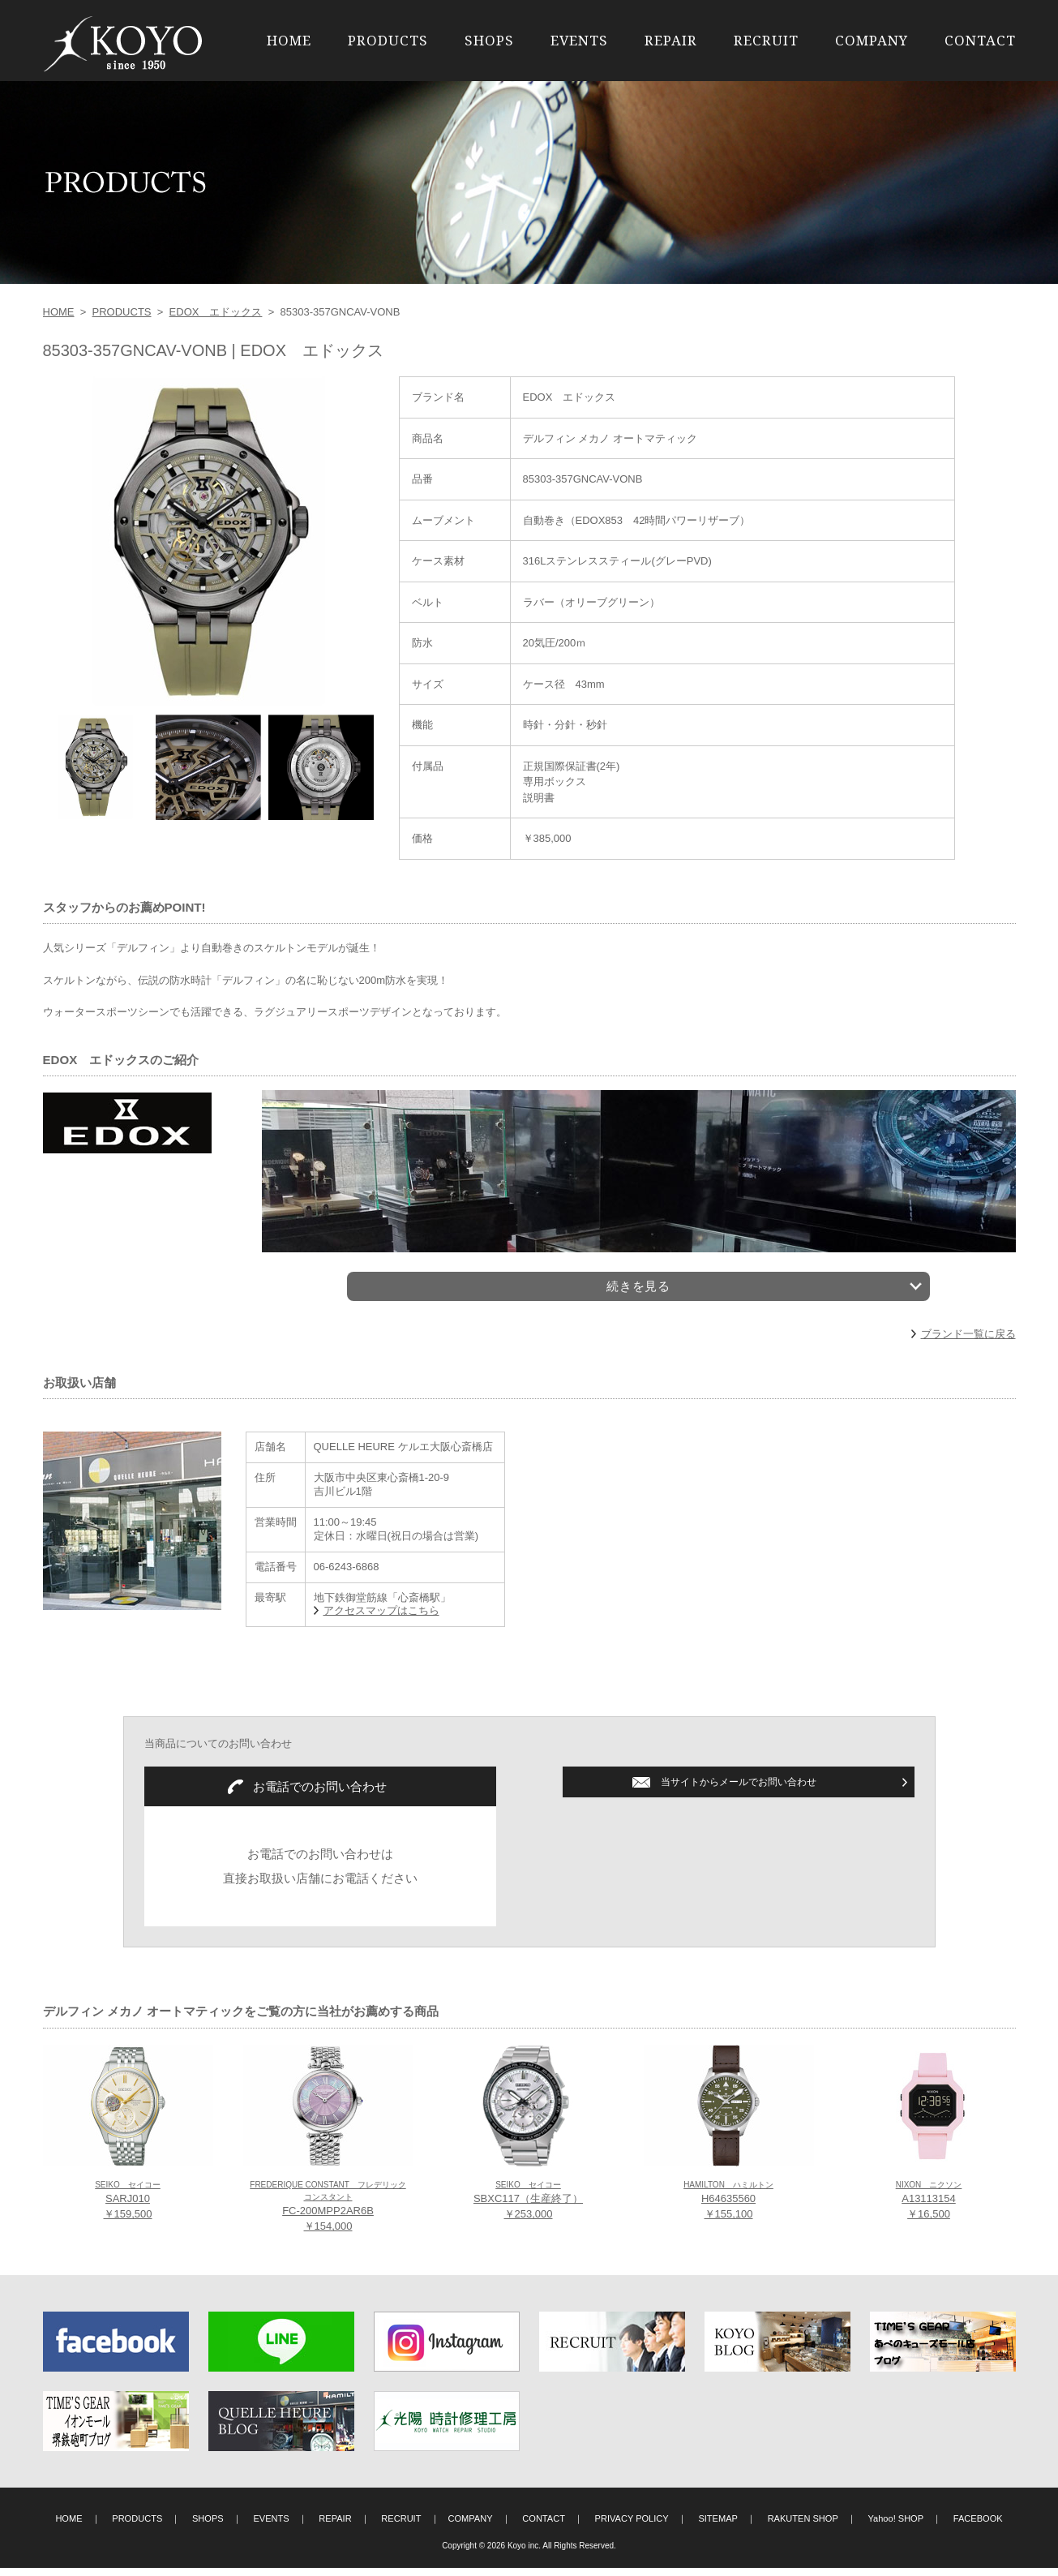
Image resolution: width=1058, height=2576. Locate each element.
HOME (289, 40)
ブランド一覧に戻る (968, 1342)
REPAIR (671, 40)
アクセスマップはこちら (381, 1618)
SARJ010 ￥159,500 (128, 2208)
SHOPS (489, 40)
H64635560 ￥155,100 (728, 2208)
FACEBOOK (978, 2526)
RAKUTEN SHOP (803, 2526)
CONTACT (980, 40)
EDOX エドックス (216, 312)
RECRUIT (766, 40)
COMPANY (871, 40)
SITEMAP (718, 2526)
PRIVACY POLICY (632, 2526)
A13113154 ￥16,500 (929, 2208)
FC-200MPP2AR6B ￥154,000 (327, 2214)
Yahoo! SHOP (896, 2526)
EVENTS (579, 40)
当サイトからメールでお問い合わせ (738, 1790)
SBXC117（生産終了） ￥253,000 (528, 2208)
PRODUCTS (388, 40)
